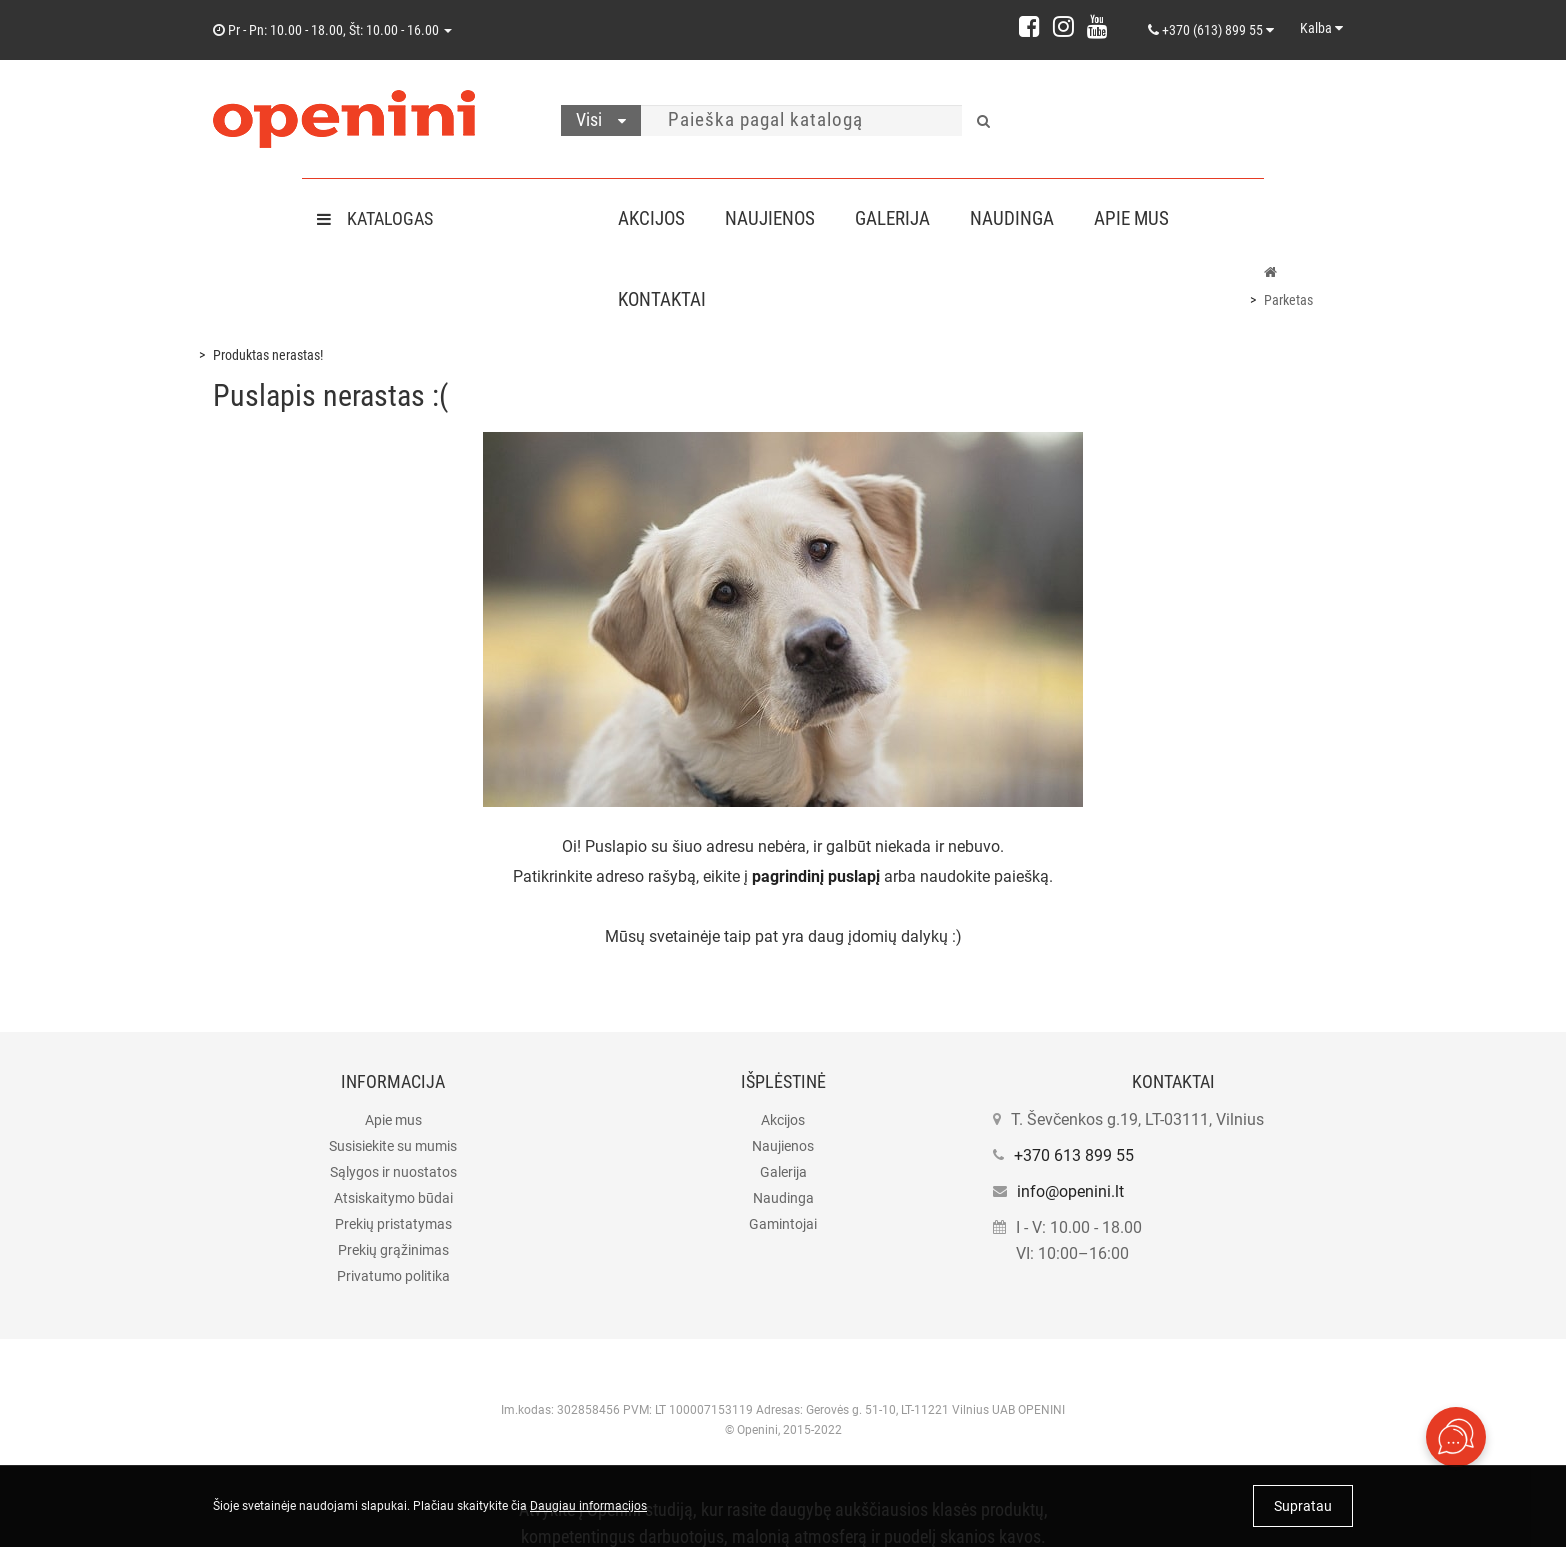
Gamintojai (783, 1224)
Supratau (1303, 1506)
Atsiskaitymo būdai (393, 1198)
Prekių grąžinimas (393, 1250)
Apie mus (1147, 218)
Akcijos (651, 218)
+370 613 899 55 (1074, 1155)
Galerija (900, 218)
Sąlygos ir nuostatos (393, 1172)
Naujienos (774, 218)
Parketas (1288, 300)
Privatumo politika (393, 1276)
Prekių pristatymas (393, 1224)
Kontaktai (662, 299)
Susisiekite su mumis (393, 1146)
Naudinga (1024, 218)
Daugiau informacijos (588, 1506)
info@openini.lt (1070, 1191)
